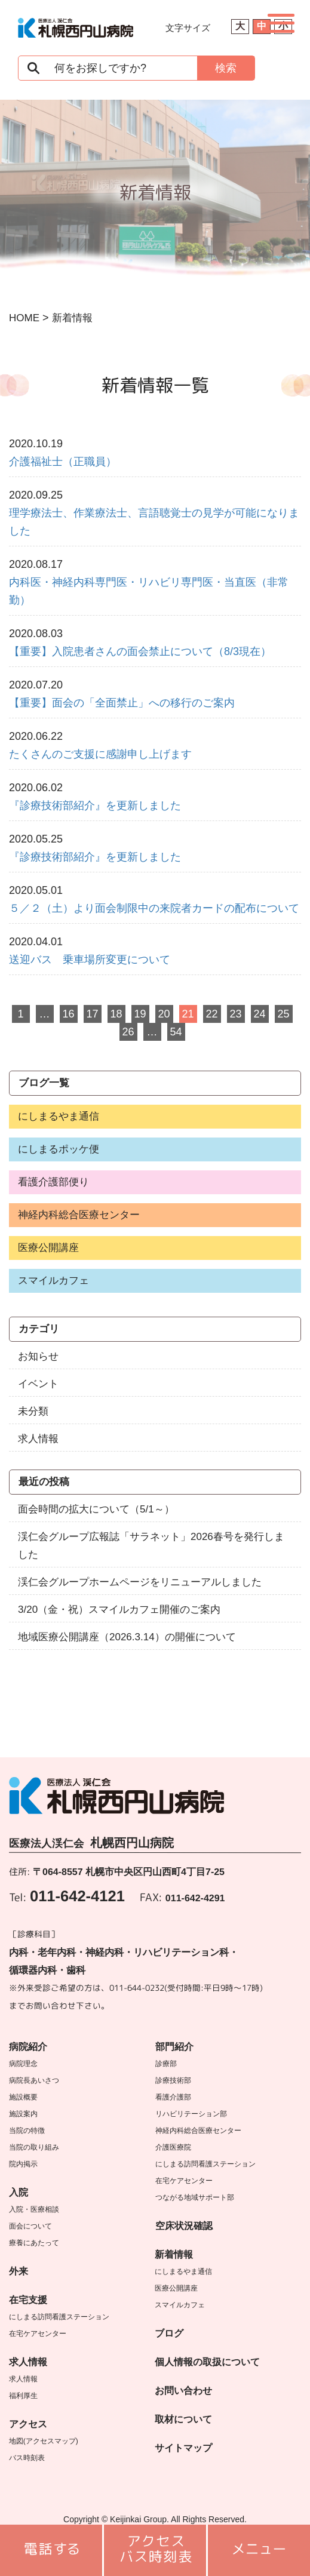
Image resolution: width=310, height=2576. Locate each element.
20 (164, 1014)
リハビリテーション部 (191, 2114)
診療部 (166, 2063)
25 (283, 1014)
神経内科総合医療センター (79, 1215)
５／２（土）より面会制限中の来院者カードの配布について (154, 908)
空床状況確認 (184, 2226)
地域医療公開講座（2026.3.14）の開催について (127, 1637)
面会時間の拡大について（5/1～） (96, 1509)
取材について (183, 2419)
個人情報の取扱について (207, 2362)
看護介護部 (173, 2097)
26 (128, 1032)
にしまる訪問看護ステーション (59, 2317)
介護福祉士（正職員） (62, 462)
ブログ (169, 2333)
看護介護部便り (53, 1182)
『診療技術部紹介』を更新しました (95, 805)
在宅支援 (28, 2300)
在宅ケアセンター (37, 2333)
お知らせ (38, 1356)
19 (140, 1014)
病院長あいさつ (34, 2080)
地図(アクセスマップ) (43, 2441)
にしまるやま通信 (58, 1116)
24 (259, 1014)
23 (235, 1014)
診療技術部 (173, 2080)
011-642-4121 (77, 1896)
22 (211, 1014)
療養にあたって (34, 2243)
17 (92, 1014)
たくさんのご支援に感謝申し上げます (100, 754)
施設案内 (23, 2114)
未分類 (33, 1411)
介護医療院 (173, 2147)
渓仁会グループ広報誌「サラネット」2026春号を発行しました (151, 1545)
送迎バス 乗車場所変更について (89, 960)
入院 (18, 2192)
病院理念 (23, 2063)
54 (176, 1032)
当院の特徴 (27, 2130)
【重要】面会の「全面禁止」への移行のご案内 (122, 703)
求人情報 (38, 1438)
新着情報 (174, 2254)
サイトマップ (183, 2448)
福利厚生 (23, 2395)
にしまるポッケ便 (58, 1149)
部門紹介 (174, 2047)
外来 (18, 2271)
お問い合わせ (183, 2391)
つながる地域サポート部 (194, 2197)
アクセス (28, 2424)
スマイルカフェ (53, 1280)
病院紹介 (28, 2047)
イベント (38, 1384)
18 (116, 1014)
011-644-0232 (136, 1987)
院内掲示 (23, 2164)
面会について (30, 2226)
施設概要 (23, 2097)
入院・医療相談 (34, 2209)
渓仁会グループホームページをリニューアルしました (140, 1582)
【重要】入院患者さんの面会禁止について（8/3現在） (140, 651)
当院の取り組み (34, 2147)
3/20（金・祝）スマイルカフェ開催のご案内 (119, 1609)
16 (68, 1014)
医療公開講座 (48, 1247)
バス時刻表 (27, 2458)
